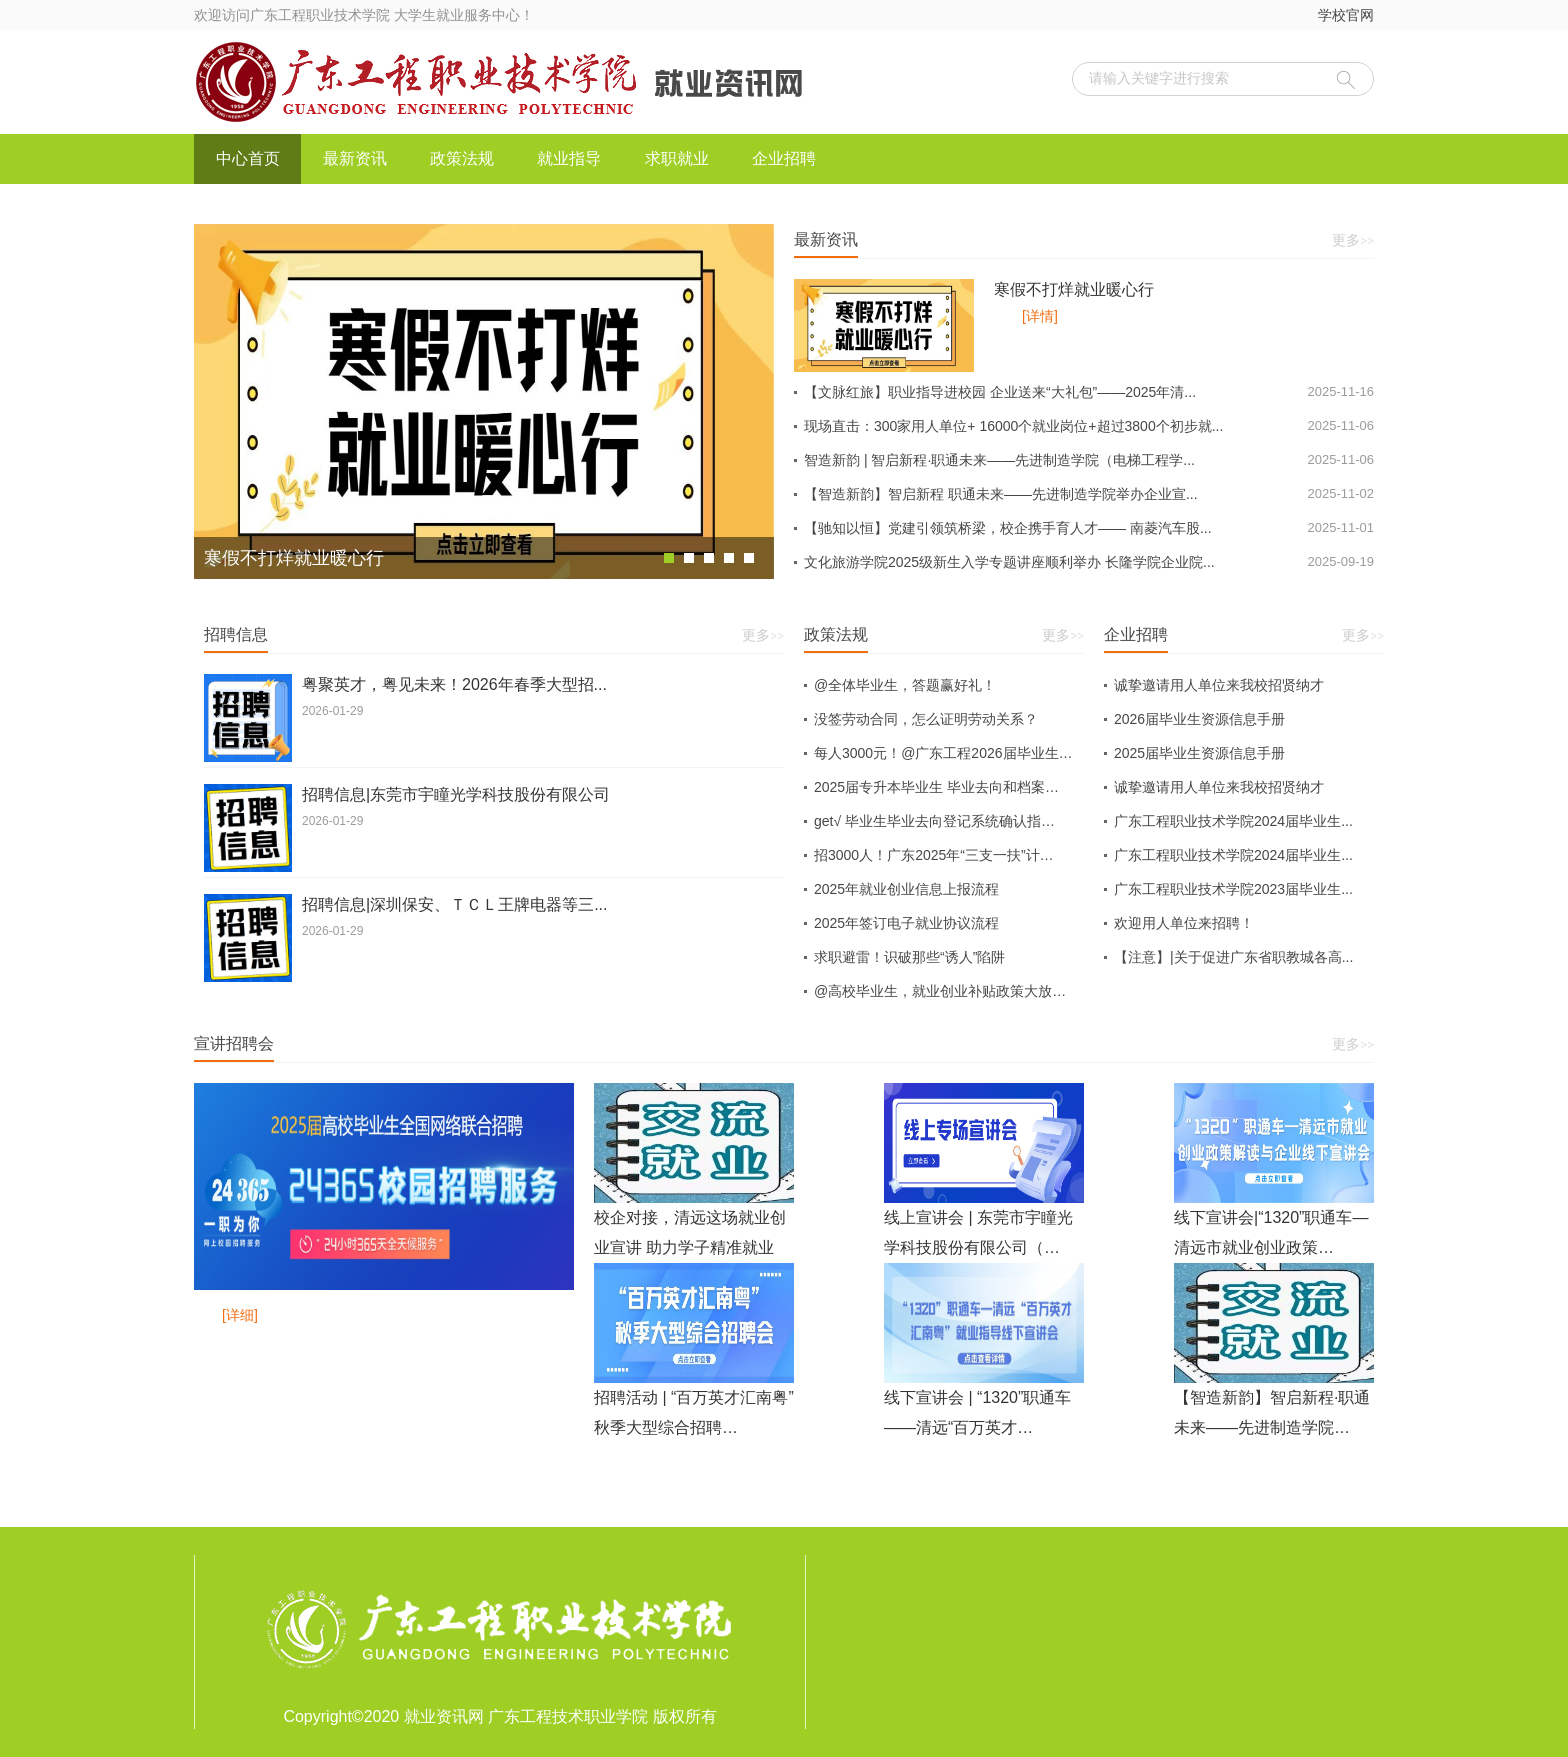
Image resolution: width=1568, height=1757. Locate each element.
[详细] (240, 1315)
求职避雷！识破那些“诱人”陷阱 (909, 957)
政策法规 (462, 158)
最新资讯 (355, 158)
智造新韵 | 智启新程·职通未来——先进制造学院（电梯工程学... (1089, 460)
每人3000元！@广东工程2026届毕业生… (943, 753)
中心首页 (248, 158)
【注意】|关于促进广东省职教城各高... (1233, 957)
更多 (1353, 240)
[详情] (1040, 316)
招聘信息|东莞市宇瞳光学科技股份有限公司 (456, 794)
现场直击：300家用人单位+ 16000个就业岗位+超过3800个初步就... (1089, 426)
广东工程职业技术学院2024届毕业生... (1233, 821)
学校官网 (1346, 15)
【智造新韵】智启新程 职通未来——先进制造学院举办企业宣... (1089, 494)
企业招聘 (784, 158)
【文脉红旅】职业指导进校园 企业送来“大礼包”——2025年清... (1089, 392)
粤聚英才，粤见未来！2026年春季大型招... (454, 684)
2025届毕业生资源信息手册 (1199, 753)
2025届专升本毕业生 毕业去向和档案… (936, 787)
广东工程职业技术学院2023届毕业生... (1233, 889)
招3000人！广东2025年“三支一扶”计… (934, 855)
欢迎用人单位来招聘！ (1184, 923)
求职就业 (677, 158)
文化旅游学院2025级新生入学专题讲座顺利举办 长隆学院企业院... (1089, 562)
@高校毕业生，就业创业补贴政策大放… (940, 991)
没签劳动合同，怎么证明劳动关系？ (926, 719)
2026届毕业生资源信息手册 (1199, 719)
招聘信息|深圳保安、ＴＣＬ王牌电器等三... (455, 904)
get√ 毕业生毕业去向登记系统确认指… (934, 821)
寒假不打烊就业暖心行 (1074, 289)
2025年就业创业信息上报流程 (906, 889)
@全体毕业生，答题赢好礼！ (905, 685)
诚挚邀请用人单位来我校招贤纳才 (1219, 685)
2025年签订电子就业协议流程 (906, 923)
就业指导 (569, 158)
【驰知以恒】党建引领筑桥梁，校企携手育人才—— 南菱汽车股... (1089, 528)
